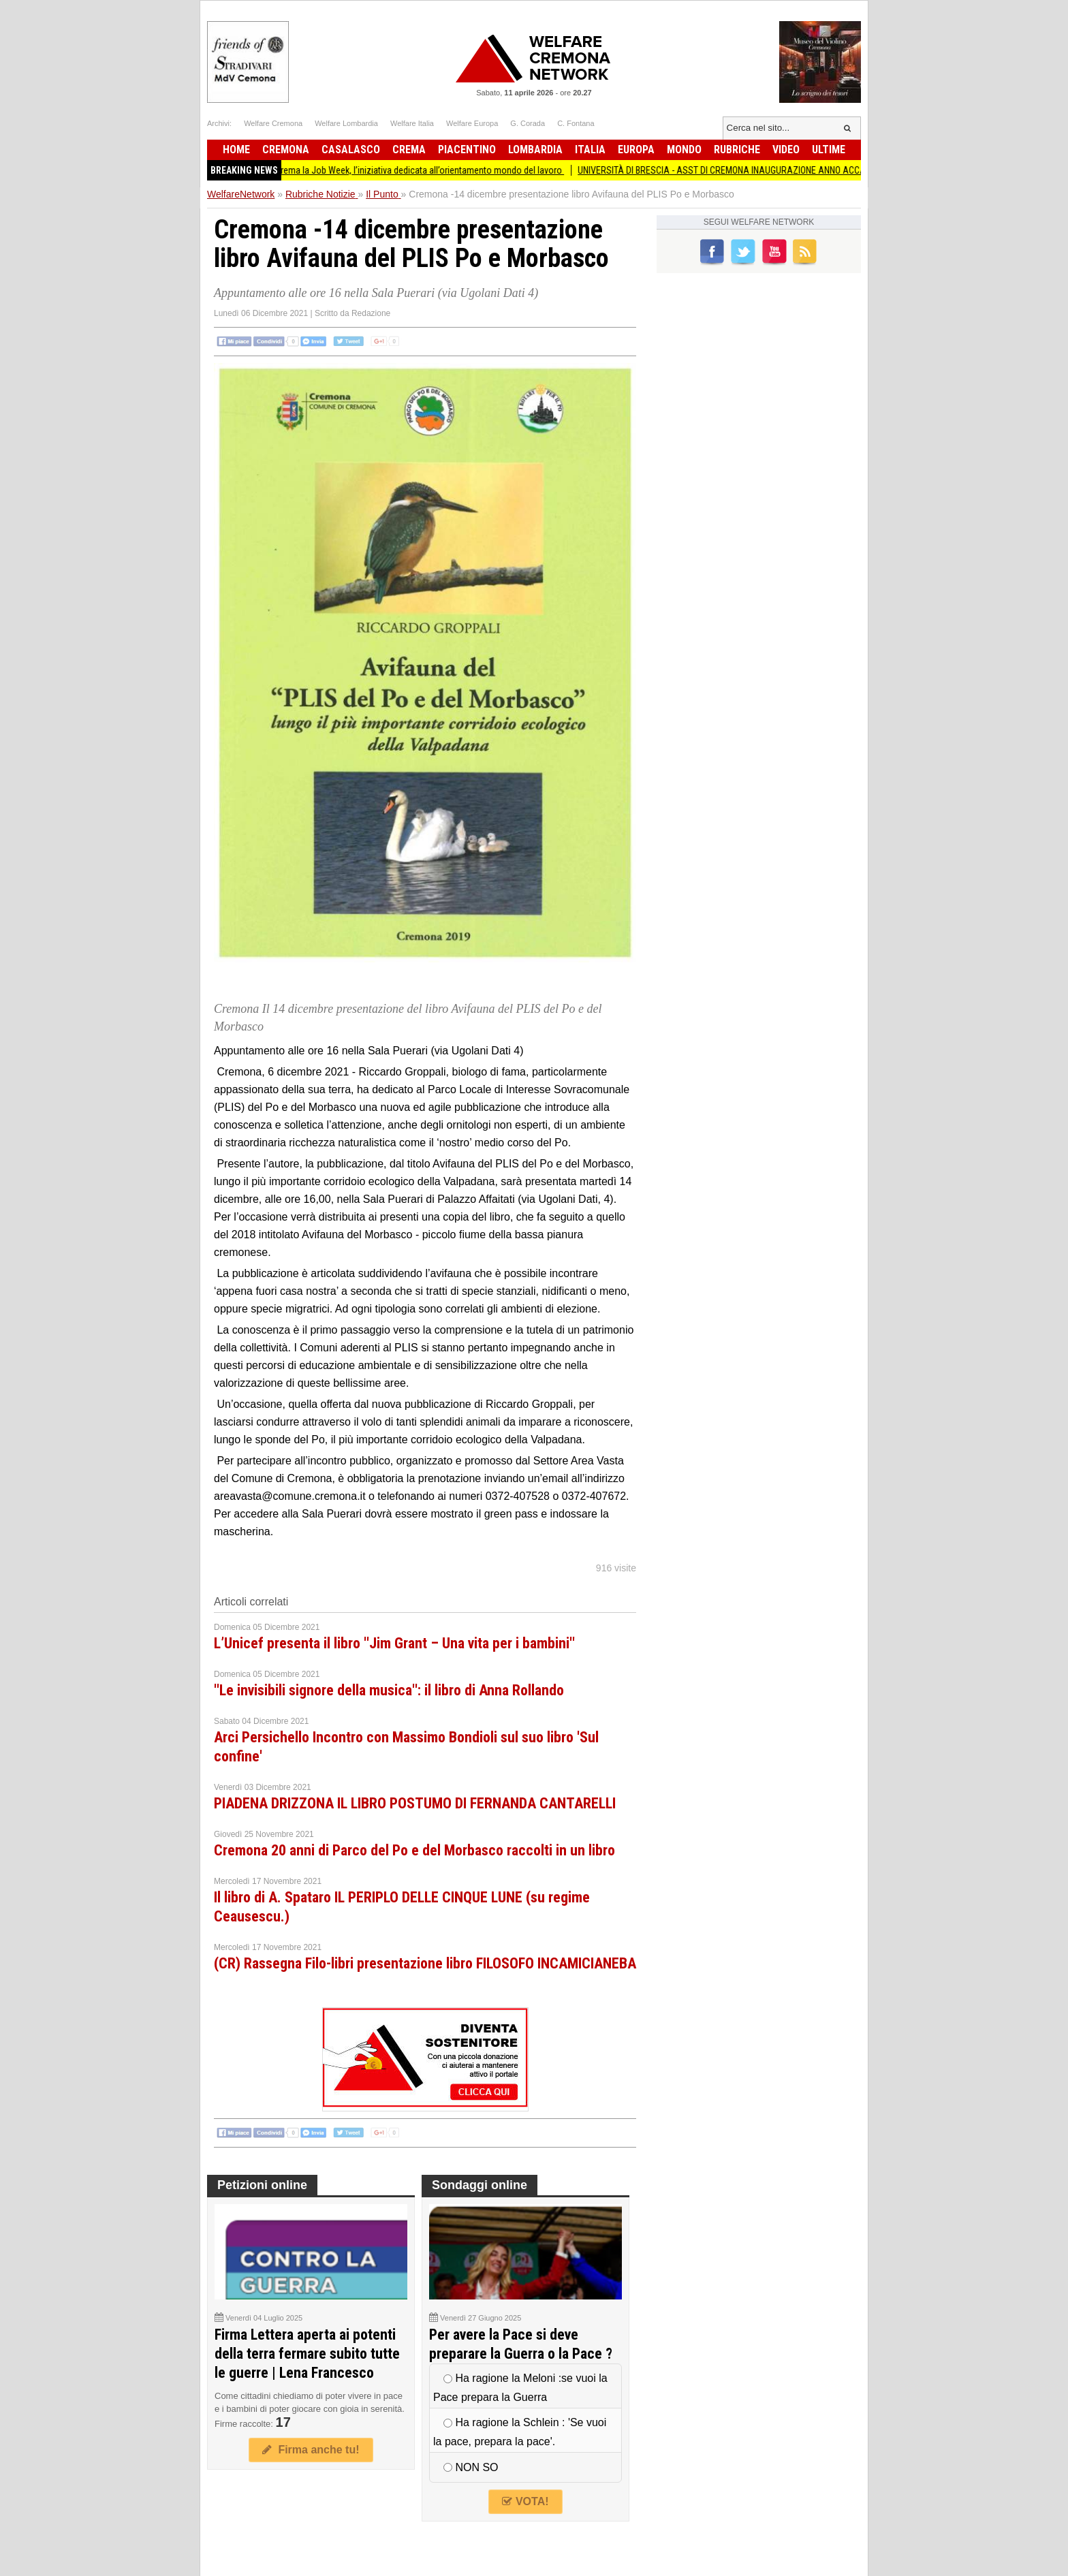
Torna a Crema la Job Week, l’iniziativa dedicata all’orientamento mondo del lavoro (417, 170)
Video (786, 149)
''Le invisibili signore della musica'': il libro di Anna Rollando (389, 1690)
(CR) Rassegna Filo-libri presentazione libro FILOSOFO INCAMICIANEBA (425, 1963)
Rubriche (737, 149)
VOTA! (525, 2501)
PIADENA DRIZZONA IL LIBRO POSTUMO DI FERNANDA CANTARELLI (415, 1803)
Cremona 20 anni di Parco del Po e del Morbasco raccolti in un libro (414, 1850)
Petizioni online (262, 2185)
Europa (636, 149)
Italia (590, 149)
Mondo (684, 149)
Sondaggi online (479, 2185)
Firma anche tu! (310, 2449)
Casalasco (350, 149)
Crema (409, 149)
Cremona (285, 149)
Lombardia (535, 149)
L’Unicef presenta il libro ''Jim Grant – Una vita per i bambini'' (394, 1643)
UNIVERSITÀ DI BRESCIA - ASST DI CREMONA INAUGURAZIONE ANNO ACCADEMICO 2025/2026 (771, 170)
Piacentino (467, 149)
